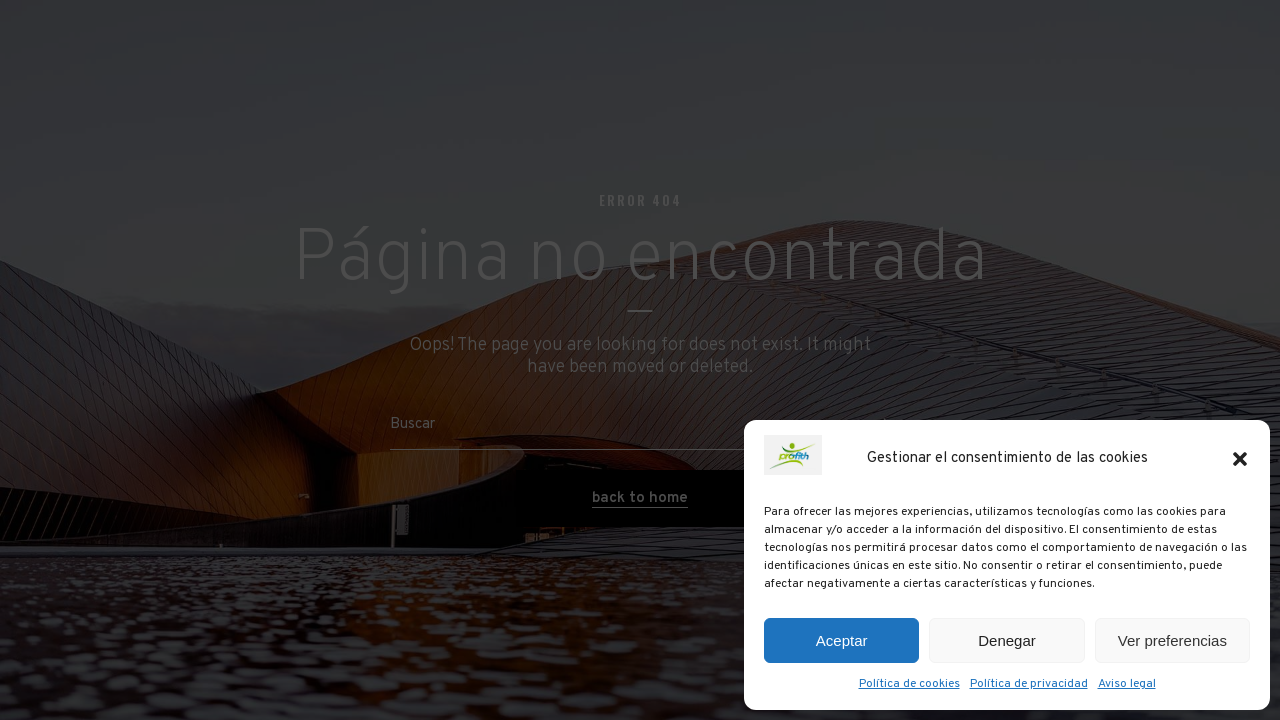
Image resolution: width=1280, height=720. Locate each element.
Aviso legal (1127, 684)
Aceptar (842, 640)
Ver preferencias (1172, 640)
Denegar (1007, 640)
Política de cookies (909, 684)
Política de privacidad (1029, 684)
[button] (1240, 459)
